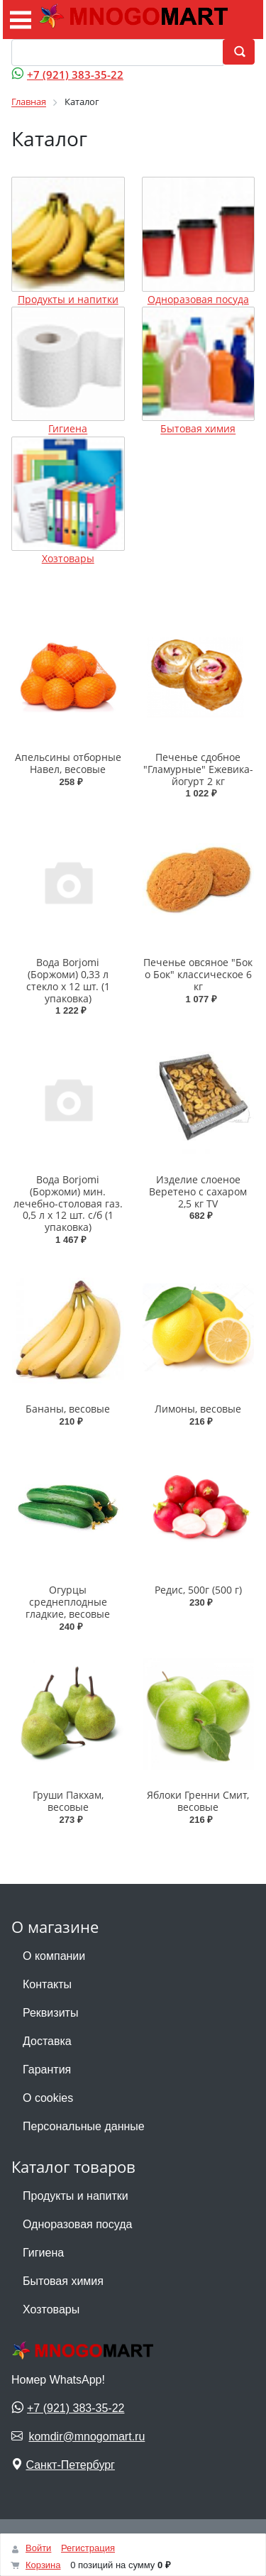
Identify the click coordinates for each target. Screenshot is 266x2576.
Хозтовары (68, 558)
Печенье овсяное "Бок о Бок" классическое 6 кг (198, 974)
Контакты (47, 1984)
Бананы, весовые (68, 1408)
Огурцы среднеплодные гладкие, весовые (68, 1602)
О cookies (48, 2098)
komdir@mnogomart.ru (86, 2436)
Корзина (43, 2565)
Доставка (47, 2041)
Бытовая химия (197, 429)
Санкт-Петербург (70, 2465)
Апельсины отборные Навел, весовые (68, 763)
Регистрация (88, 2548)
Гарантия (47, 2069)
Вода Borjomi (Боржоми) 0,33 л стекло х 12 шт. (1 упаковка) (68, 979)
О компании (54, 1956)
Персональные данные (84, 2126)
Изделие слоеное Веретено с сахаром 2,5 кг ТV (198, 1191)
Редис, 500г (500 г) (198, 1589)
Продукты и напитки (68, 299)
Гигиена (67, 429)
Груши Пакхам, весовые (68, 1801)
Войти (38, 2548)
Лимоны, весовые (198, 1408)
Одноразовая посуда (198, 299)
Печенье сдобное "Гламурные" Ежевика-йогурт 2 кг (198, 769)
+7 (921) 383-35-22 (75, 74)
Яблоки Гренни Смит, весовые (198, 1801)
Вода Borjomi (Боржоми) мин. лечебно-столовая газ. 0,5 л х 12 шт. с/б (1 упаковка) (68, 1203)
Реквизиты (50, 2013)
